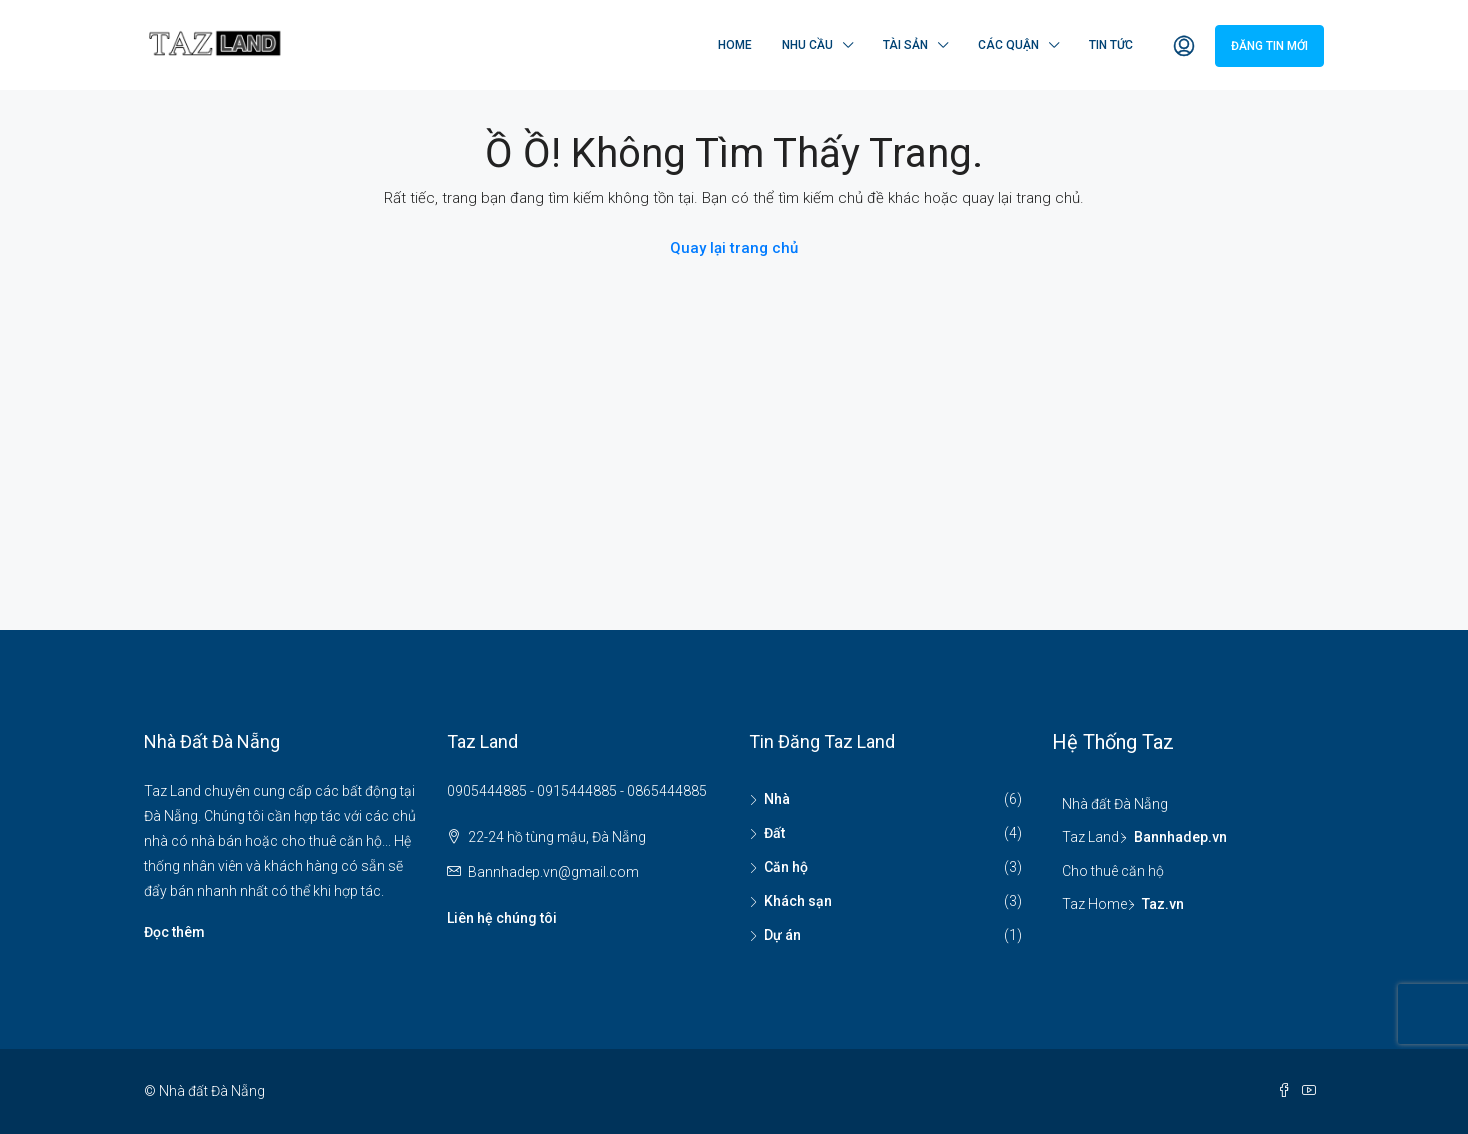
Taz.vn (1163, 904)
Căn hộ (786, 867)
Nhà (777, 799)
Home (735, 45)
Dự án (782, 935)
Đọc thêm (174, 932)
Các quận (1008, 45)
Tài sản (905, 45)
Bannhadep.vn (1180, 837)
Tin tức (1111, 45)
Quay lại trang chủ (734, 248)
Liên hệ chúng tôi (502, 918)
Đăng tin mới (1269, 46)
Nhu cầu (807, 45)
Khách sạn (798, 901)
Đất (774, 833)
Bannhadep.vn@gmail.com (553, 872)
